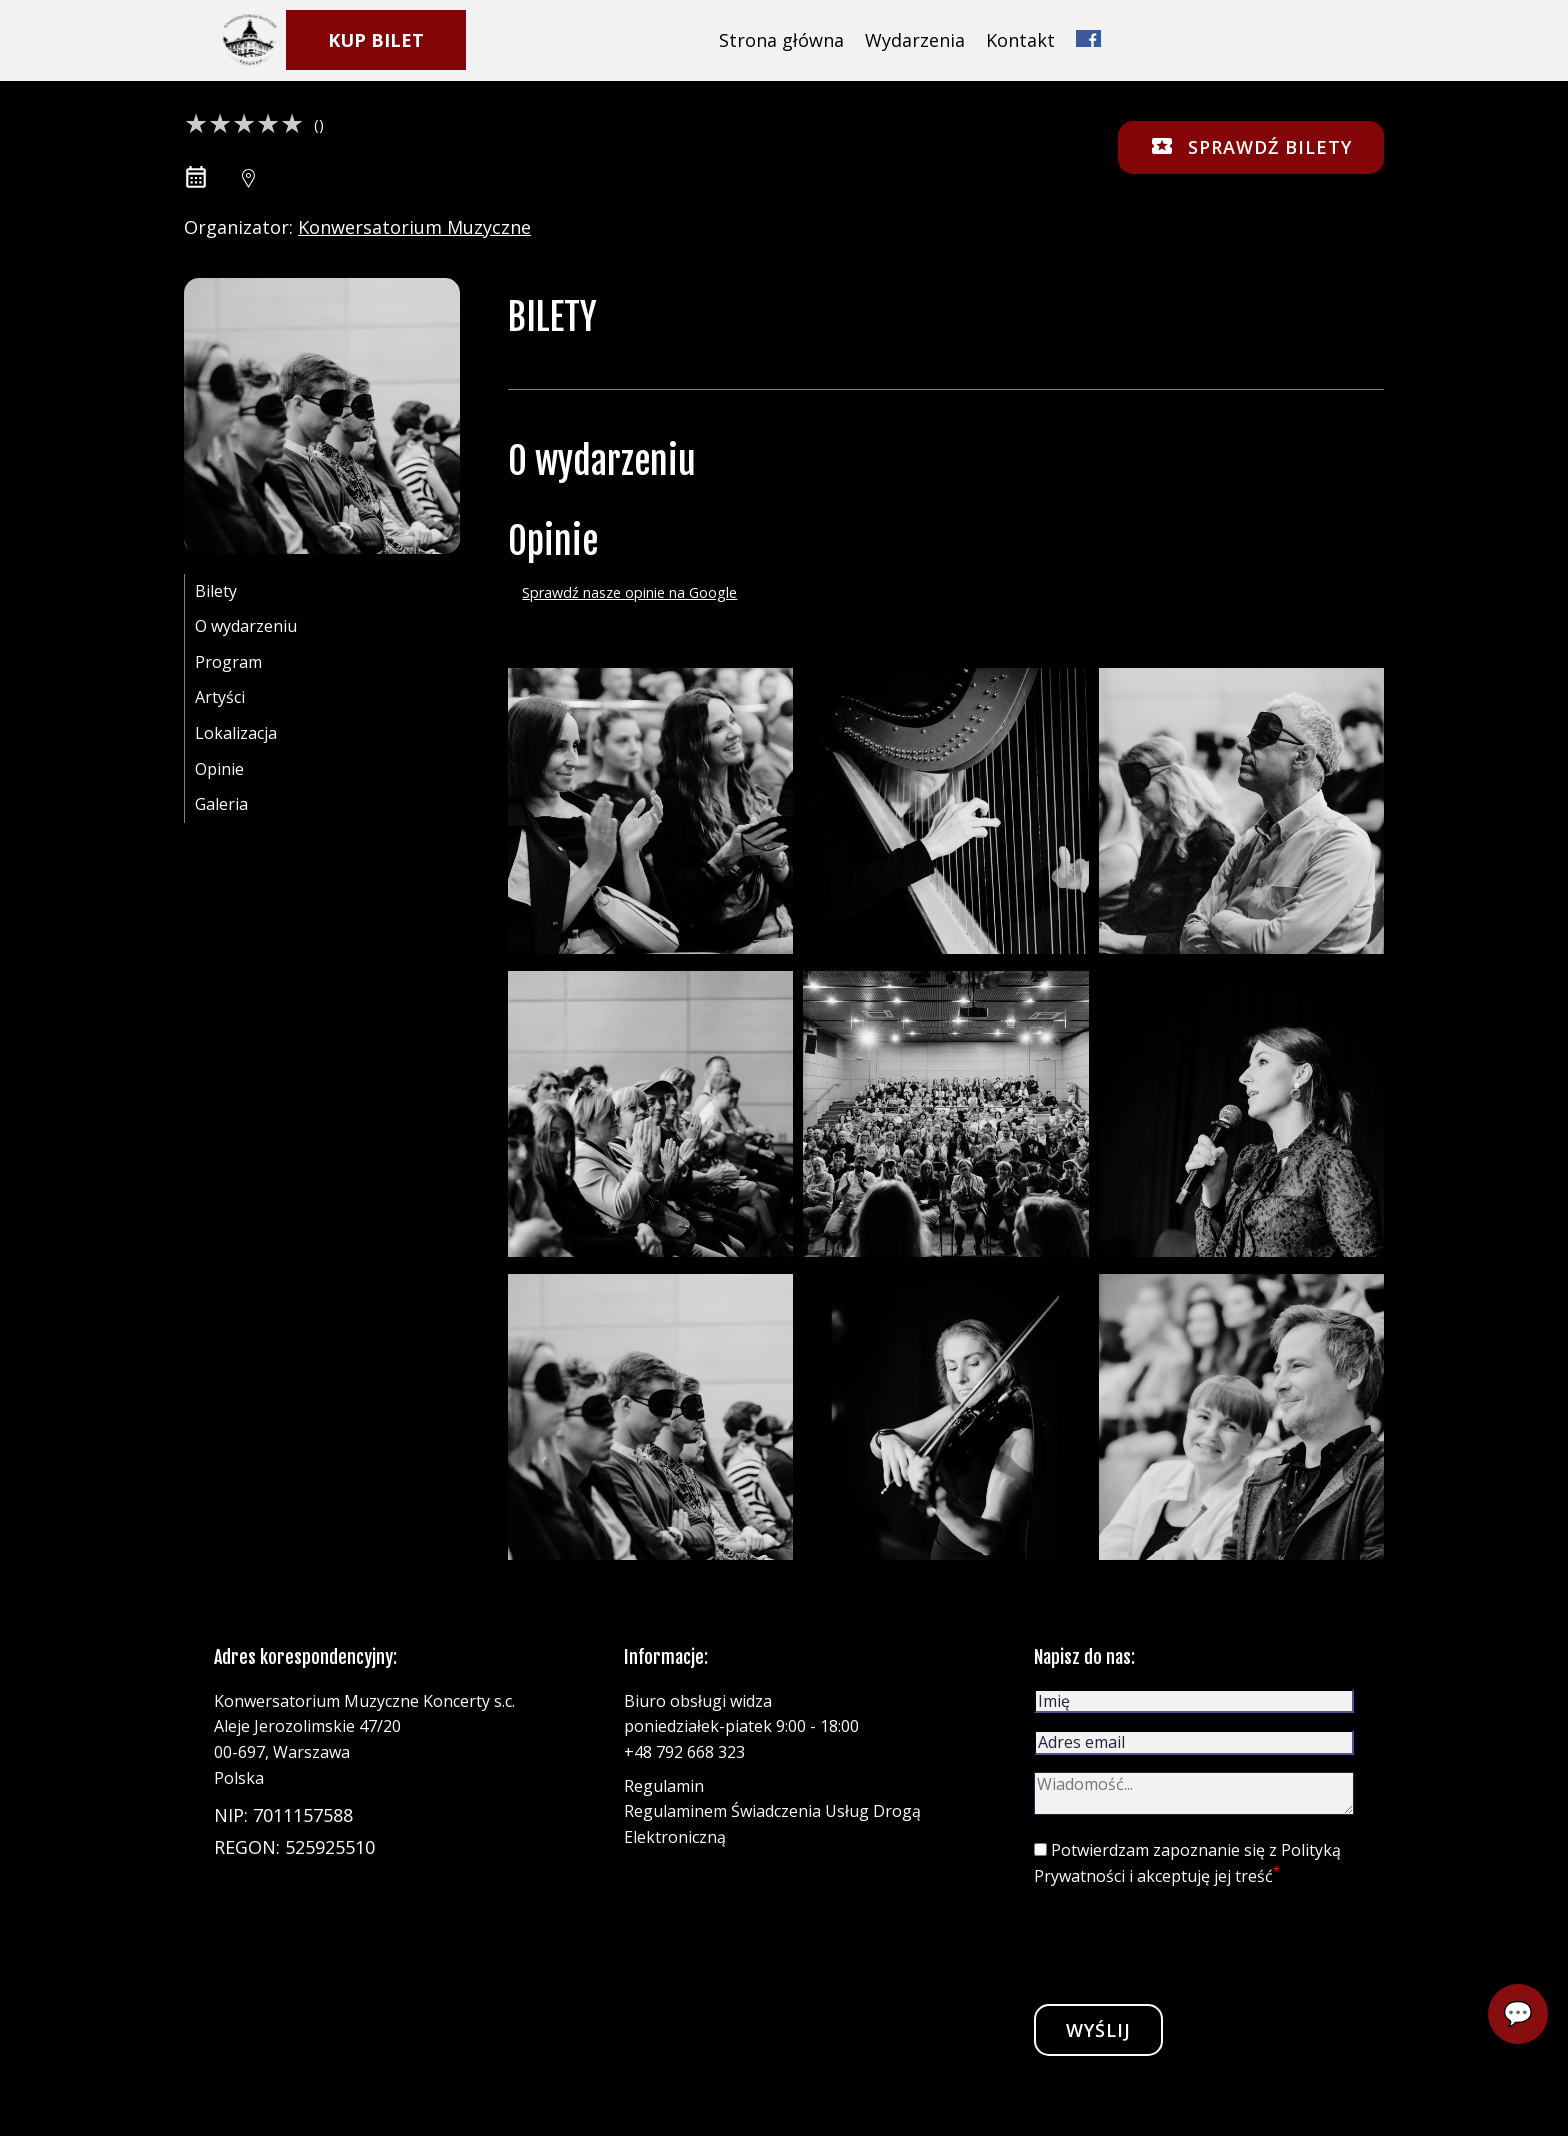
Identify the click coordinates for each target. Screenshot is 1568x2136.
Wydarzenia (915, 40)
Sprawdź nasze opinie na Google (629, 592)
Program (228, 662)
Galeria (221, 804)
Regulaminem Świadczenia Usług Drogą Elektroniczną (772, 1824)
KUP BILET (376, 40)
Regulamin (664, 1786)
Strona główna (781, 40)
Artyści (220, 697)
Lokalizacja (236, 733)
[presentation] (1186, 1945)
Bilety (216, 591)
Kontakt (1020, 40)
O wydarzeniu (246, 626)
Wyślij (1098, 2030)
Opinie (219, 769)
